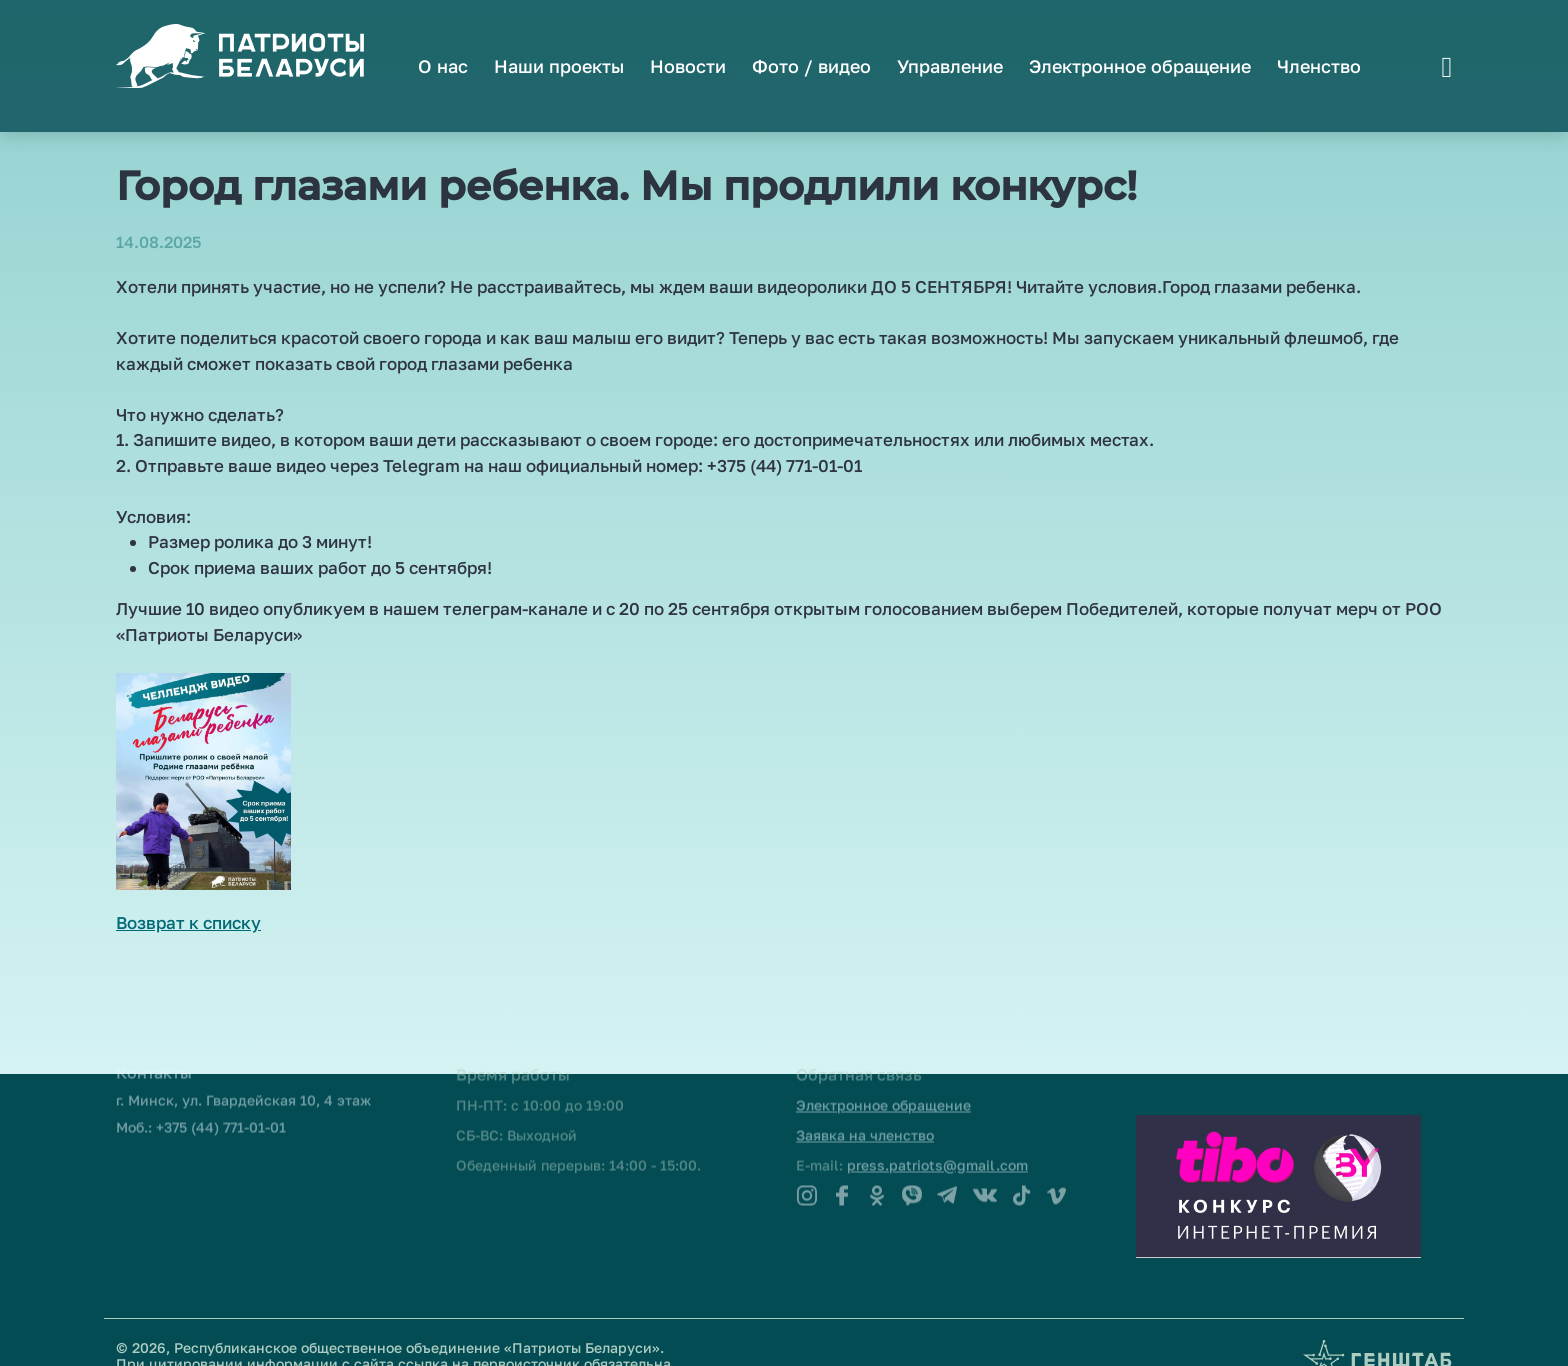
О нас (443, 66)
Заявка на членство (865, 1113)
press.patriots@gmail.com (937, 1143)
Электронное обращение (1140, 66)
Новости (688, 66)
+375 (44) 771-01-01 (221, 1105)
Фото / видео (811, 66)
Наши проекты (559, 66)
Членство (1319, 66)
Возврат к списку (188, 922)
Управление (950, 66)
